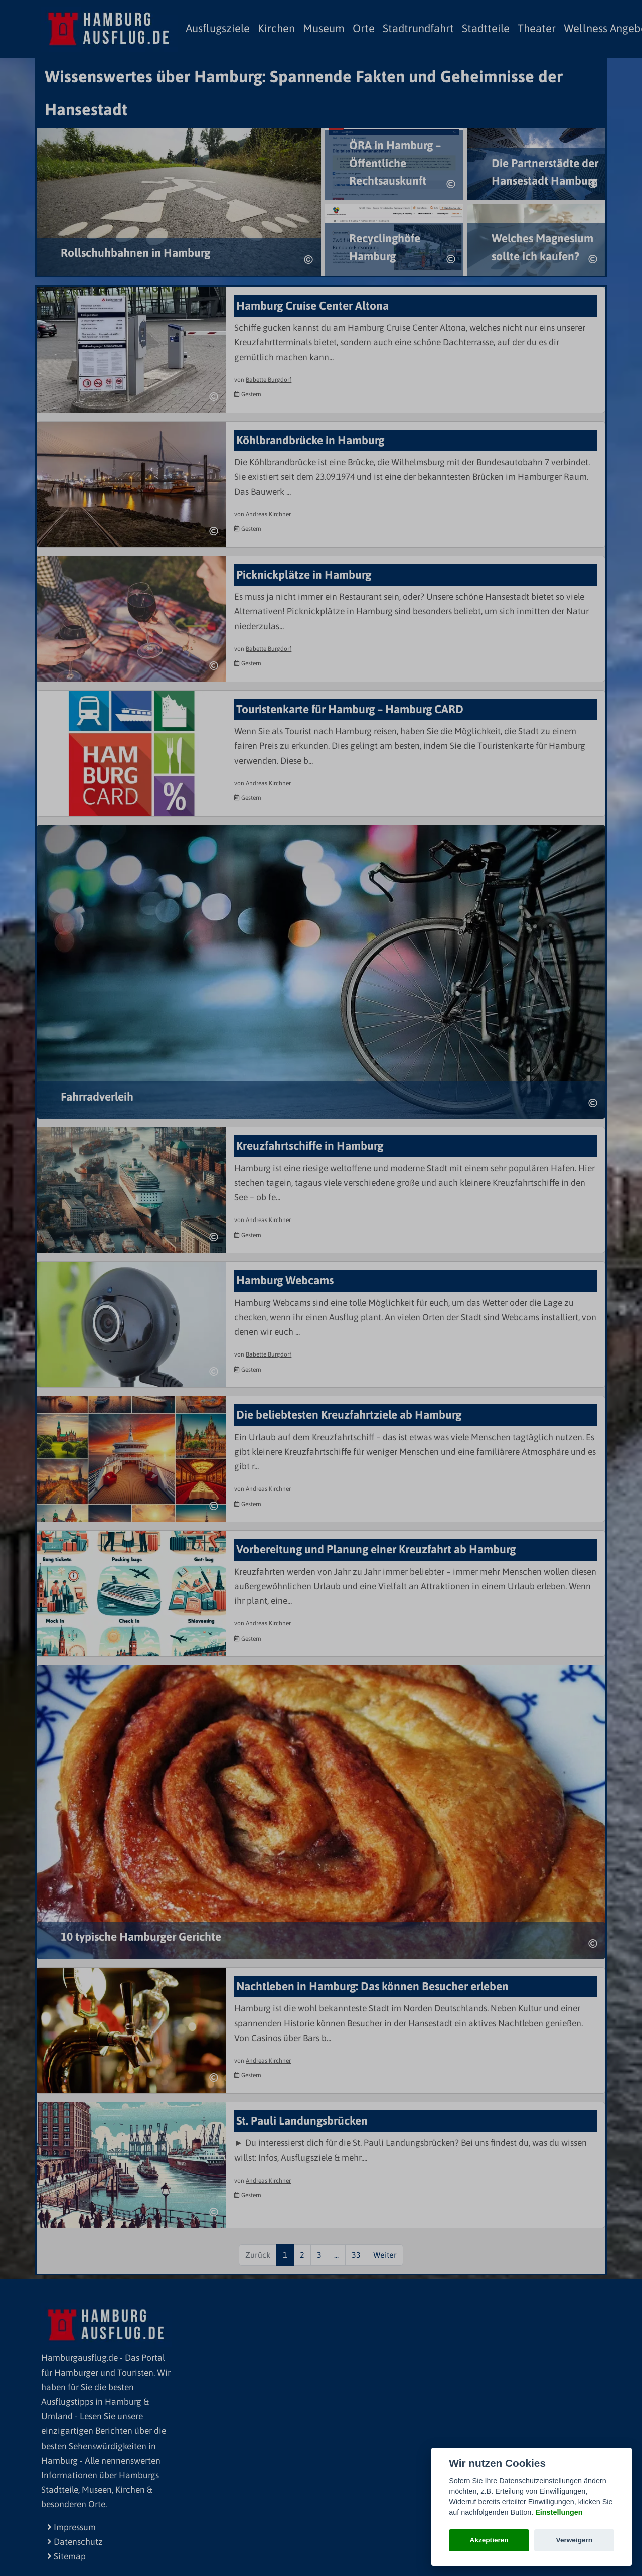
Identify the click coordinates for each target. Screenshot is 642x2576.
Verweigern (574, 2540)
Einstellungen (558, 2512)
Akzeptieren (489, 2540)
